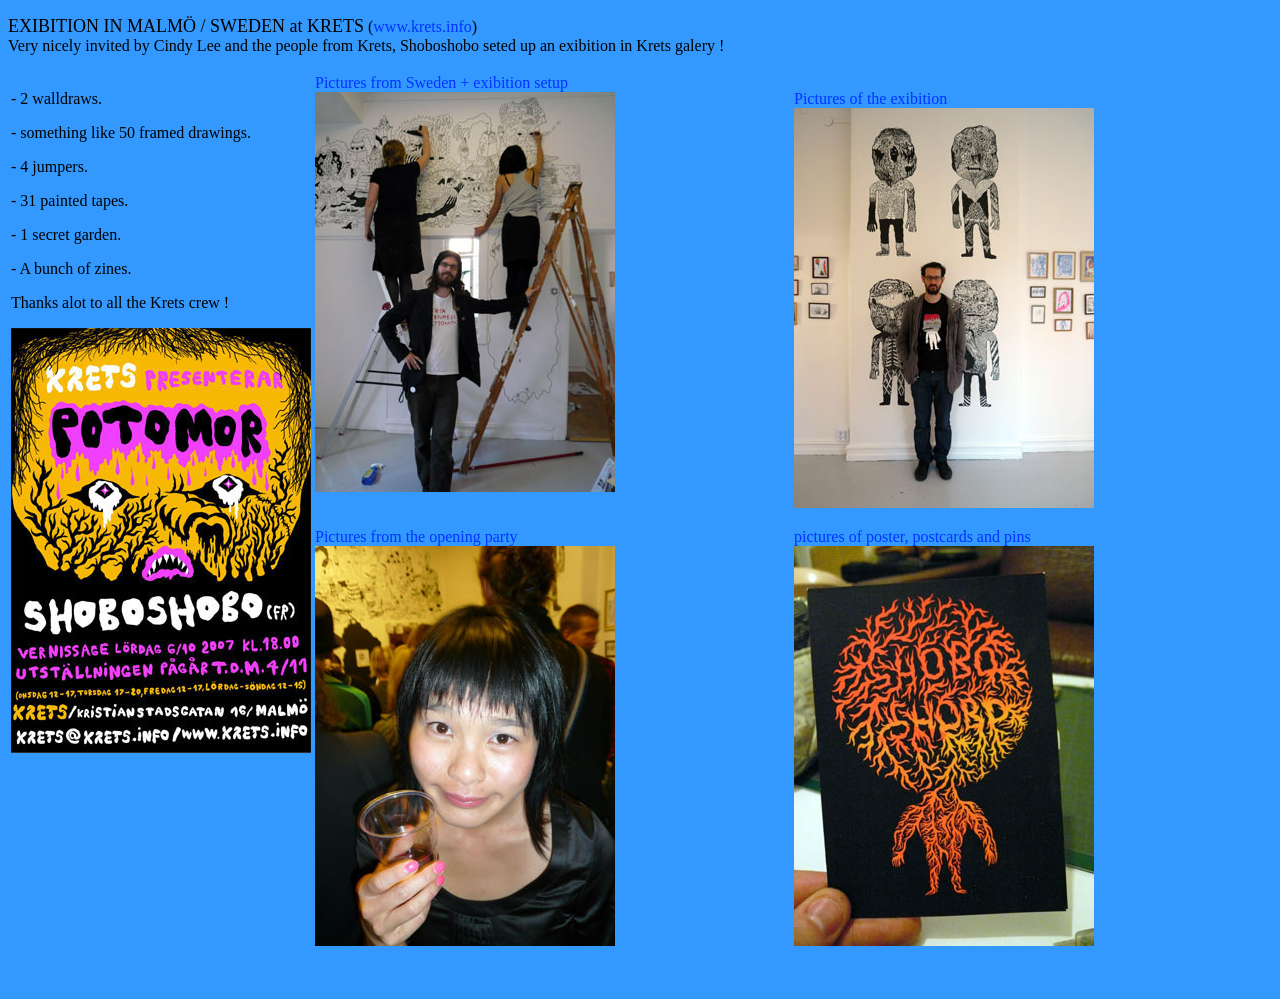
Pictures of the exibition (870, 98)
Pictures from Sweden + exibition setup (441, 82)
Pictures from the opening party (416, 536)
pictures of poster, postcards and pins (912, 536)
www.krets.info (422, 26)
